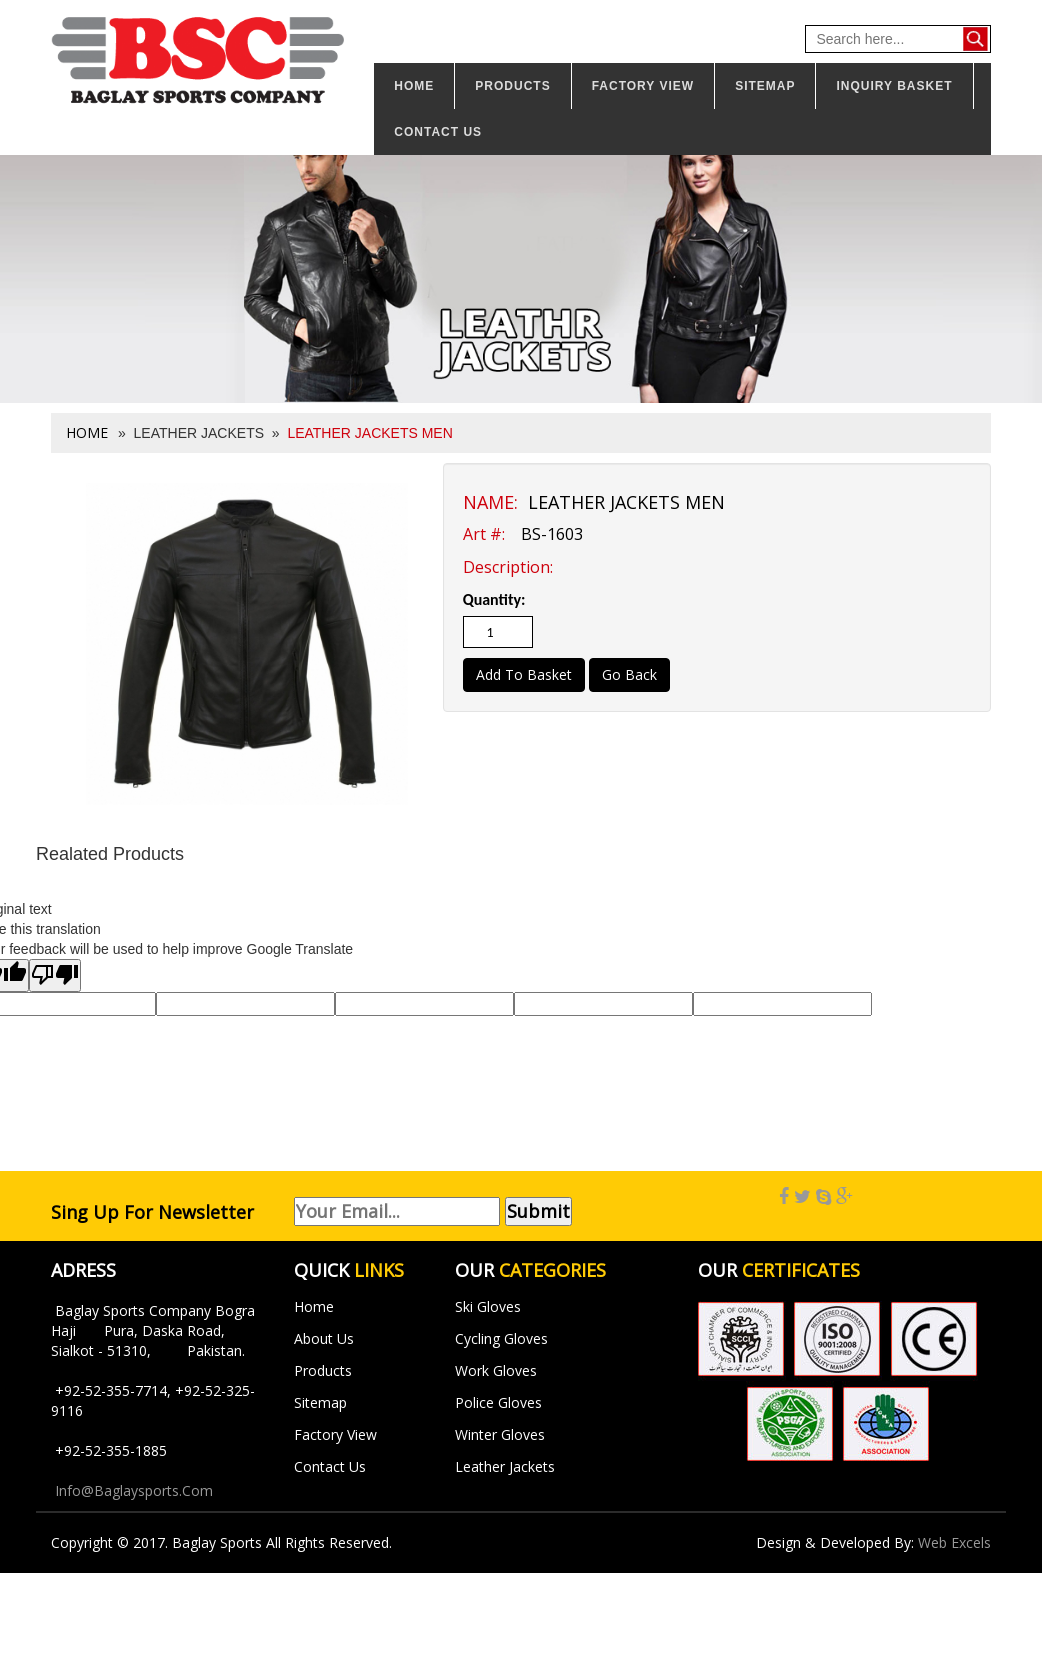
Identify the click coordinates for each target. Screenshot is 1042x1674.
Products (512, 86)
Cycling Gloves (501, 1338)
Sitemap (765, 86)
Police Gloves (498, 1402)
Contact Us (330, 1466)
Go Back (629, 674)
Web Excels (954, 1542)
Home (414, 86)
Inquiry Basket (894, 86)
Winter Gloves (500, 1434)
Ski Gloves (488, 1306)
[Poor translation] (55, 975)
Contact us (438, 132)
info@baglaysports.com (134, 1490)
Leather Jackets (505, 1466)
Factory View (643, 86)
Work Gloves (496, 1370)
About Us (324, 1338)
